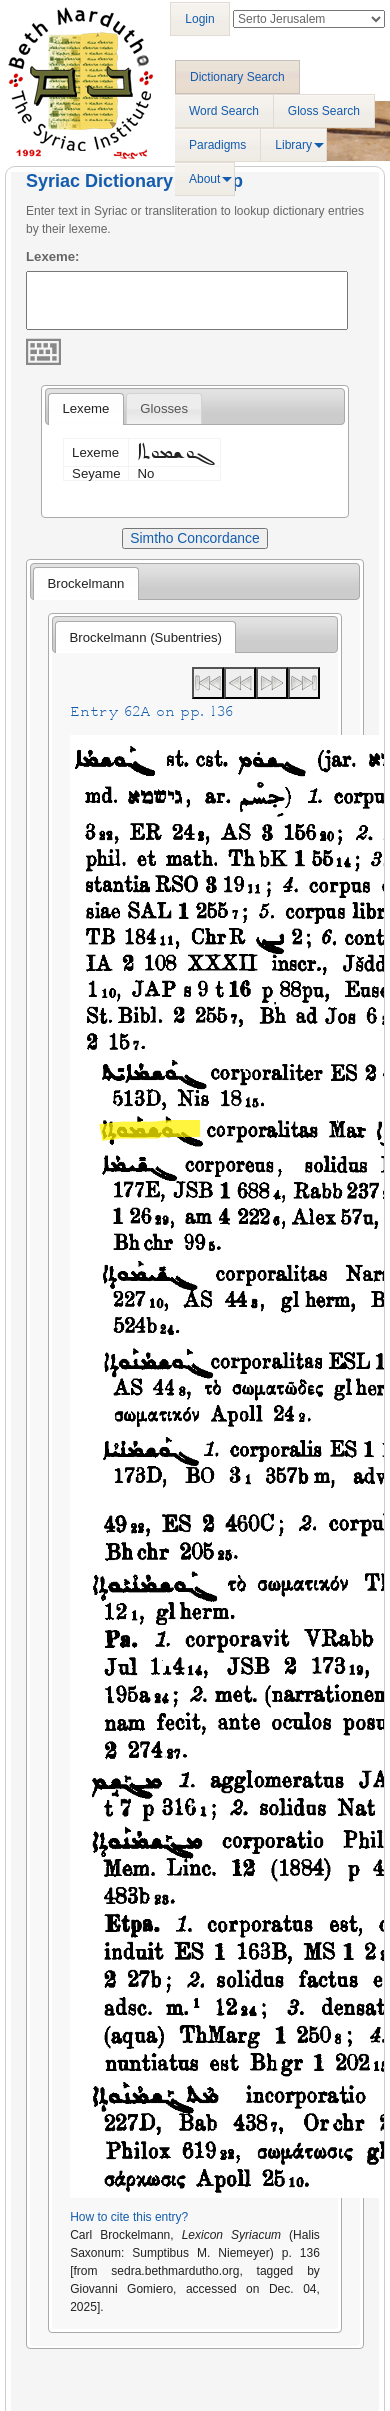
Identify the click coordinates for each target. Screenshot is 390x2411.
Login (199, 19)
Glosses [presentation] (164, 408)
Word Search (224, 111)
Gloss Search (324, 111)
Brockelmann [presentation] (85, 583)
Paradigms (217, 145)
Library (293, 145)
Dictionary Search (237, 77)
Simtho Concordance (194, 538)
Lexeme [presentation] (85, 408)
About (204, 179)
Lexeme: (53, 256)
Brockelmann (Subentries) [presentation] (146, 637)
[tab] (85, 409)
